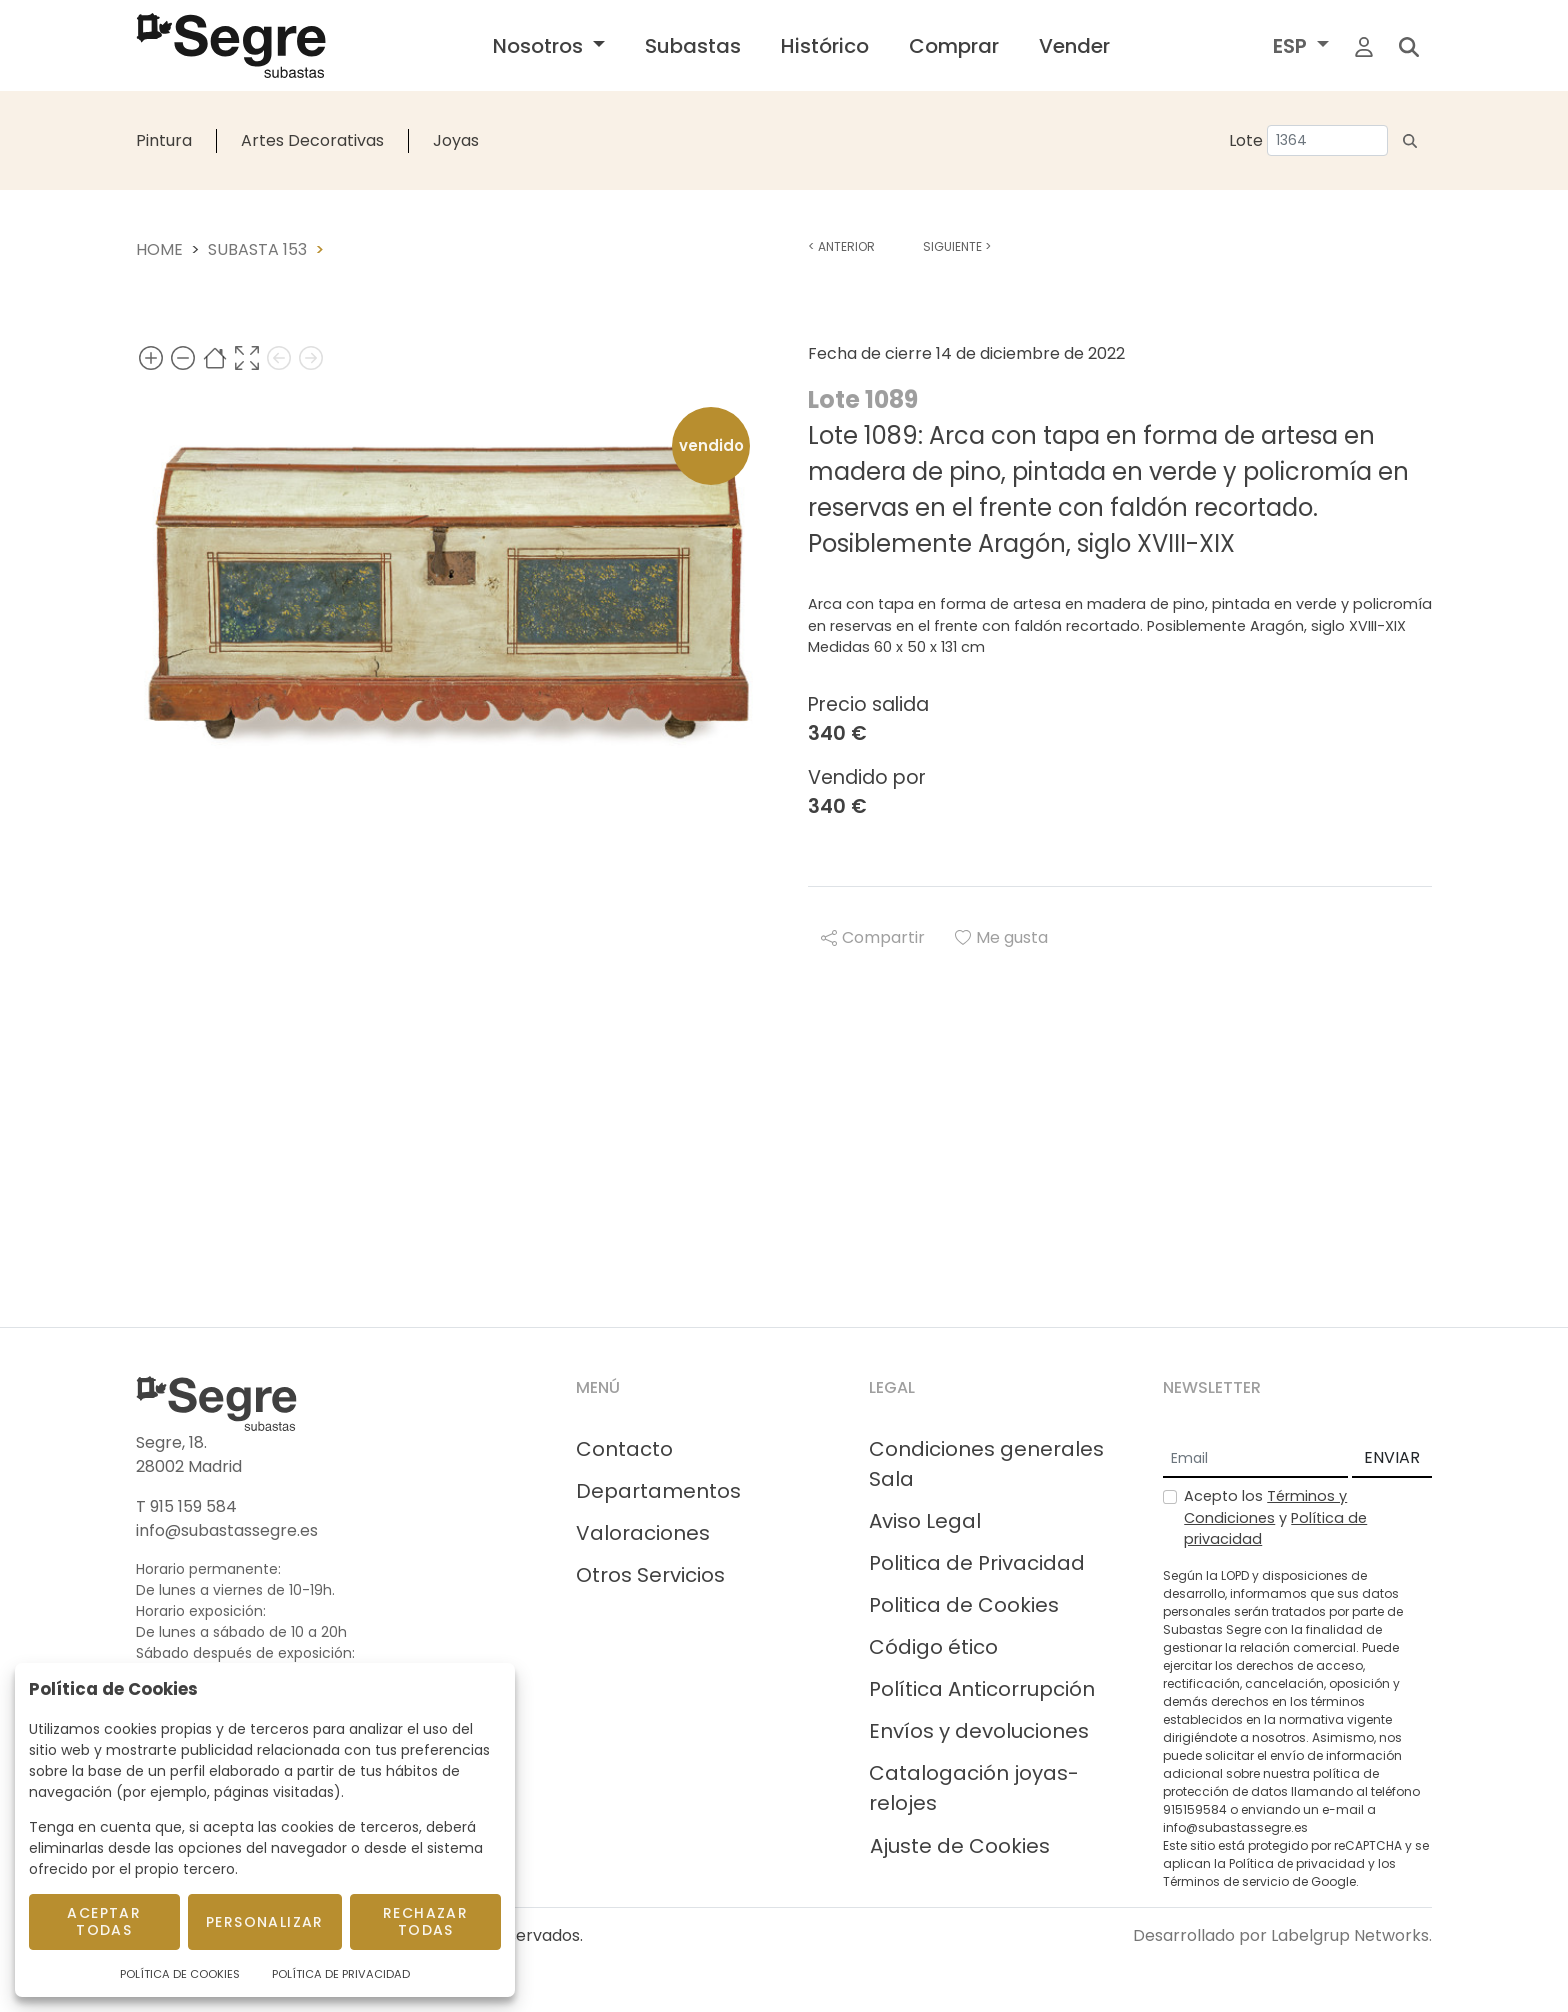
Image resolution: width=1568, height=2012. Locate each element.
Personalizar (265, 1922)
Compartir (873, 937)
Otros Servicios (650, 1575)
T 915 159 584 (186, 1506)
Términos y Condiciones (1265, 1507)
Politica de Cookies (964, 1605)
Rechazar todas (425, 1921)
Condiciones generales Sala (986, 1464)
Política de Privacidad (341, 1974)
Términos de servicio (1226, 1881)
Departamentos (658, 1491)
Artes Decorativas (312, 140)
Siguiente (957, 246)
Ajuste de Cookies (960, 1846)
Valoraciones (643, 1533)
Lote (1246, 140)
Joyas (456, 140)
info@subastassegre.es (227, 1530)
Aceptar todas (104, 1921)
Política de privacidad (1297, 1863)
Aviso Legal (925, 1521)
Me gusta (1001, 937)
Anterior (841, 246)
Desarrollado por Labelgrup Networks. (1282, 1935)
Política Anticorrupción (982, 1689)
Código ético (933, 1647)
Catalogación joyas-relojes (974, 1788)
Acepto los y (1275, 1517)
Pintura (164, 140)
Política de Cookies (180, 1974)
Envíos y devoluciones (979, 1731)
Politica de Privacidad (977, 1563)
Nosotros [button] (540, 46)
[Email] (1255, 1459)
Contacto (624, 1449)
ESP (1292, 46)
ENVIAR (1392, 1457)
